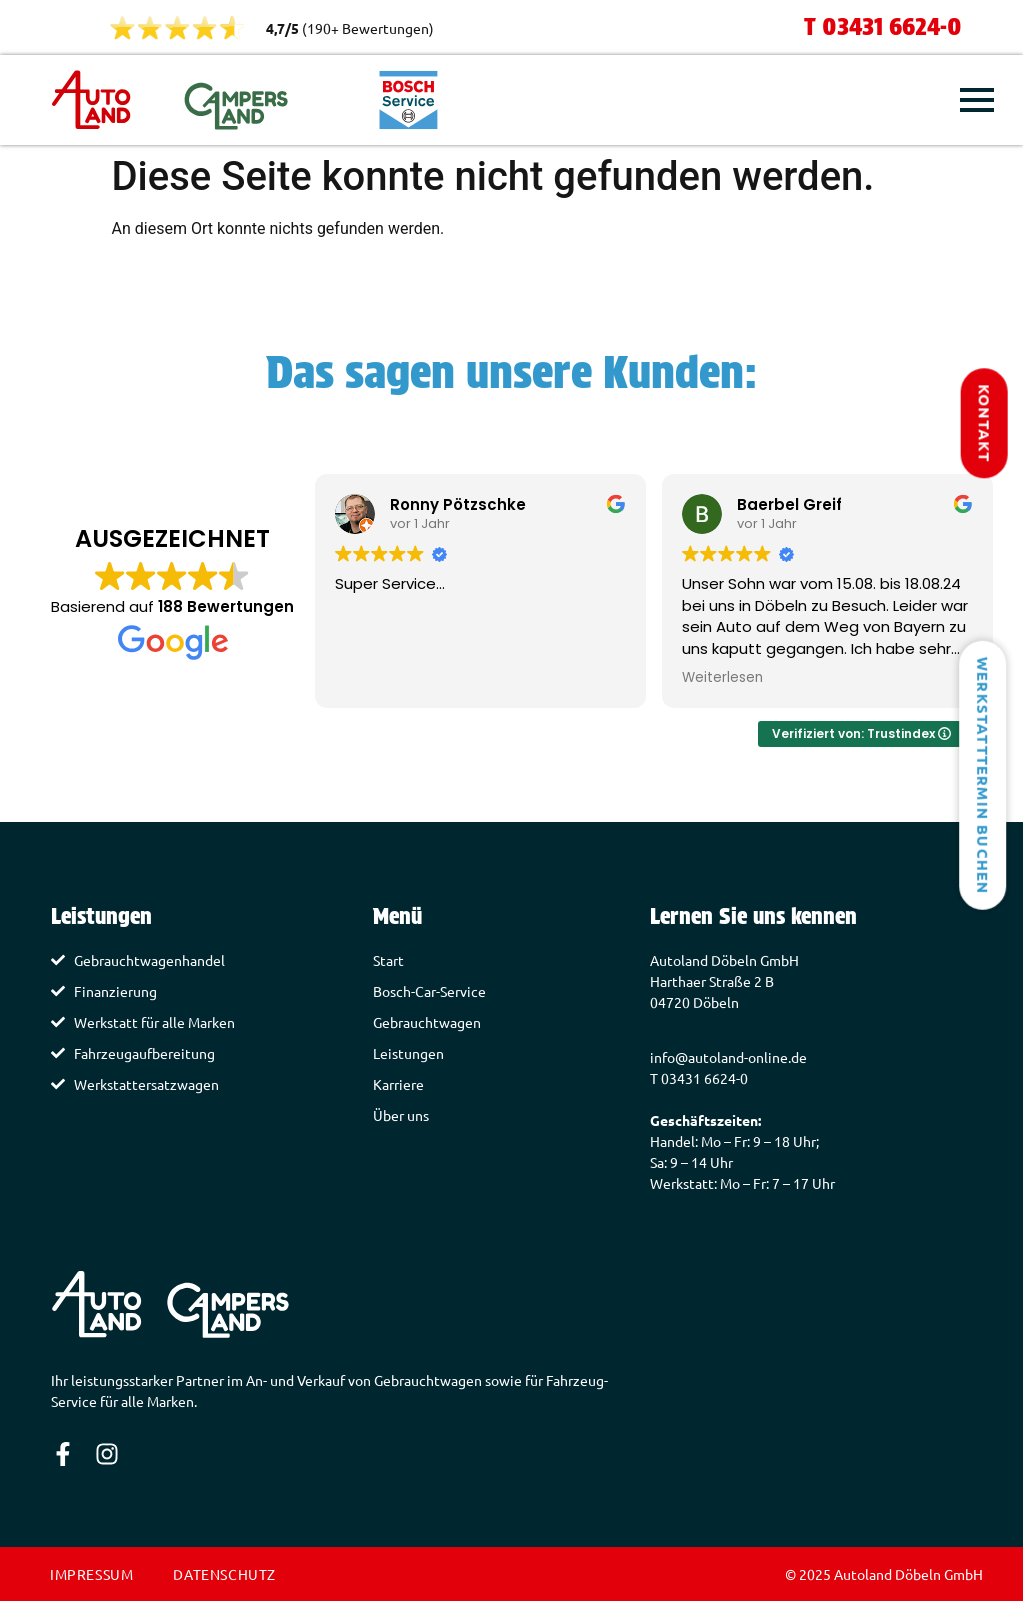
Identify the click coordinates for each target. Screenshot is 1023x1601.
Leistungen (408, 1053)
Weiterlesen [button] (722, 678)
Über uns (401, 1115)
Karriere (398, 1084)
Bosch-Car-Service (429, 991)
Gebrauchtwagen (427, 1022)
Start (388, 960)
